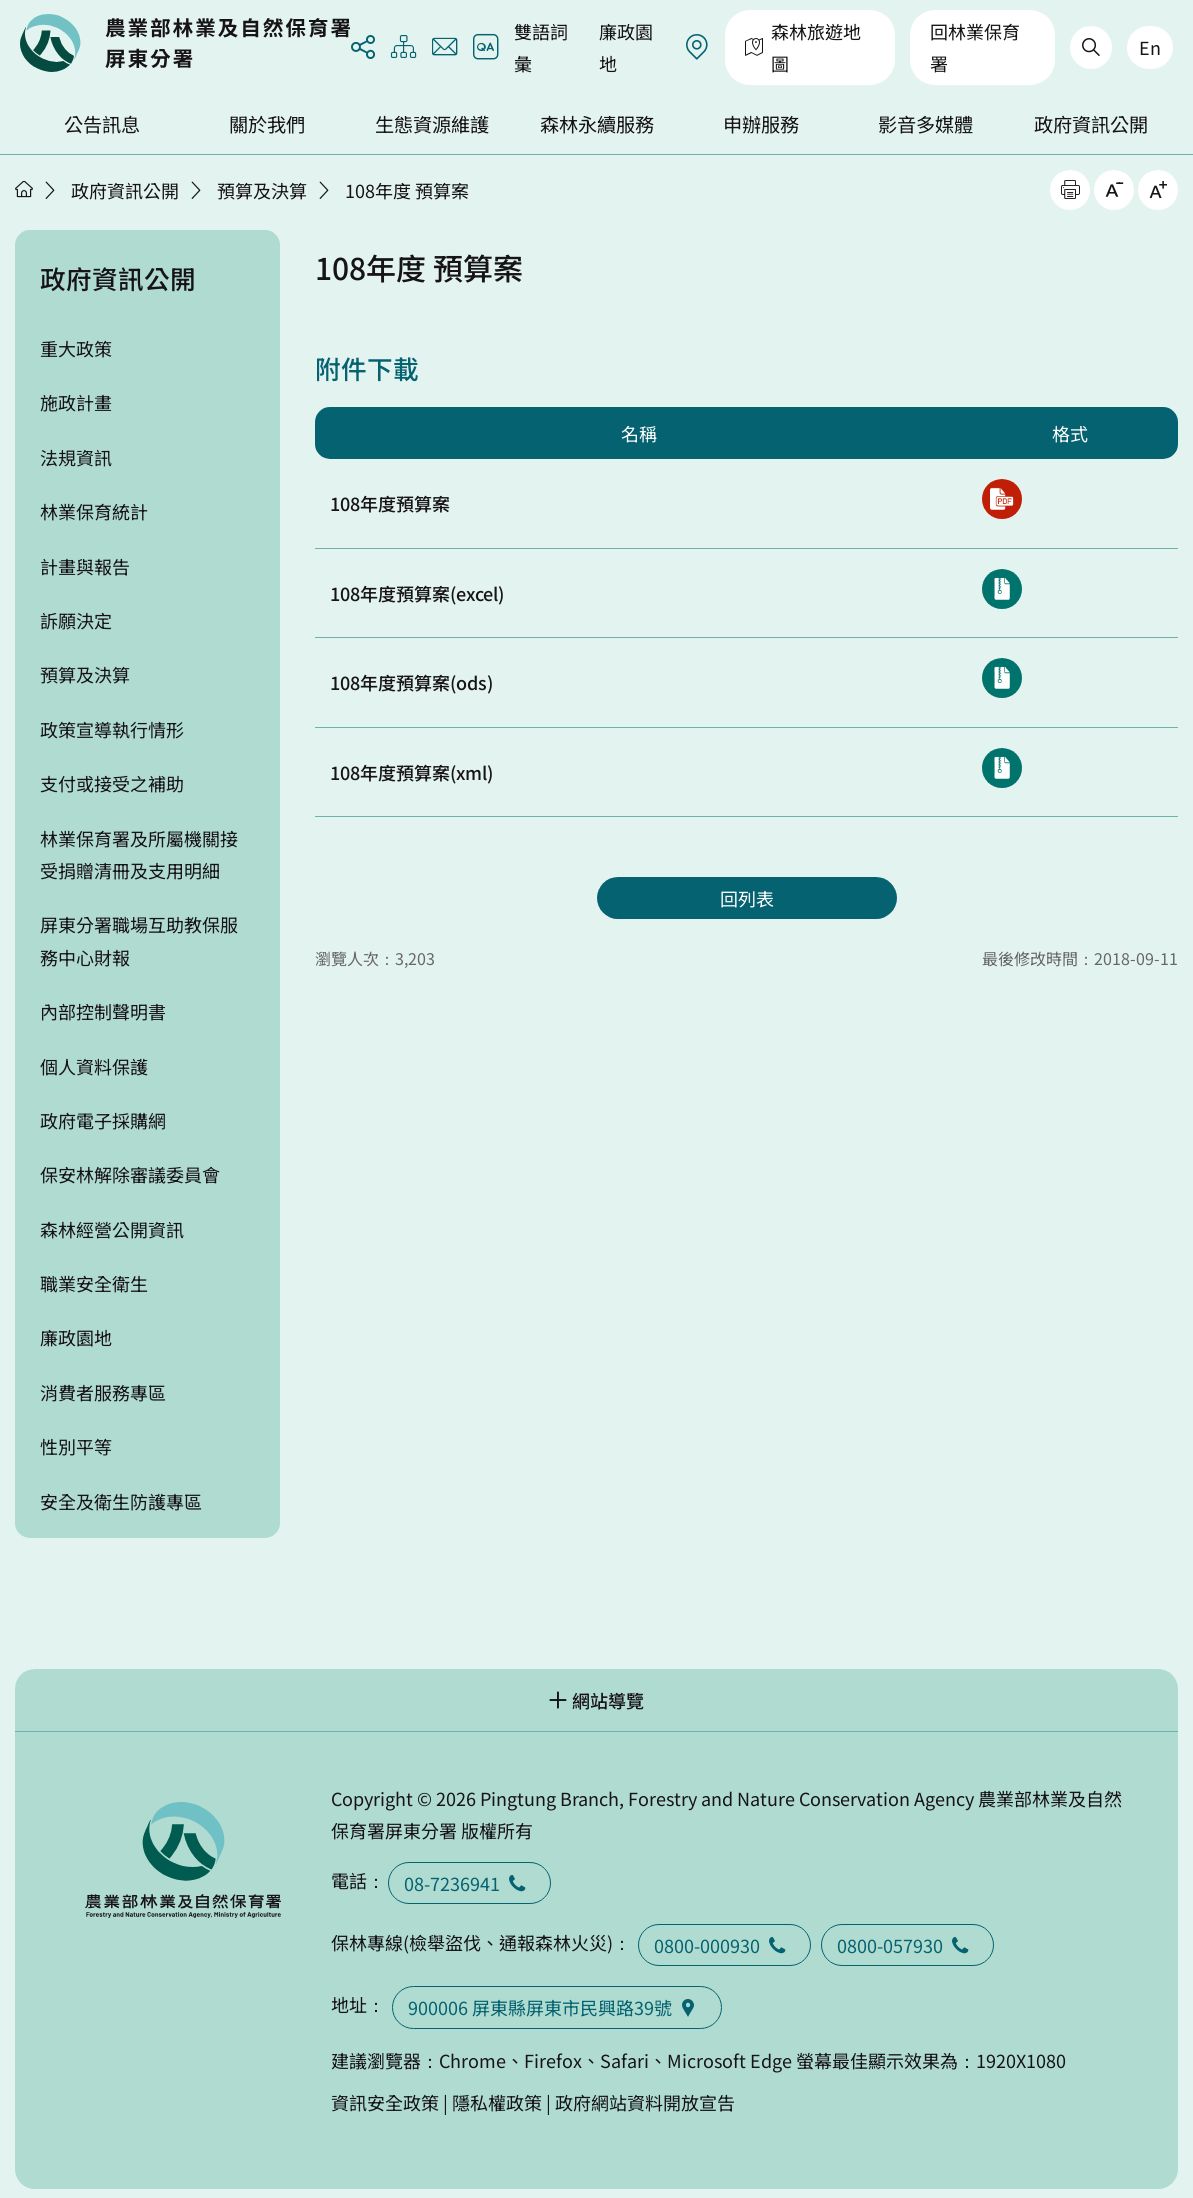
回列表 (747, 898)
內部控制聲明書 (103, 1011)
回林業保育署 (975, 47)
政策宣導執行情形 (112, 729)
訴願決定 (76, 620)
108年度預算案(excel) (417, 593)
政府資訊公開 (1091, 124)
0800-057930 (907, 1945)
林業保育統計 (94, 511)
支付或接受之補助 (112, 783)
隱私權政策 (497, 2102)
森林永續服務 (597, 124)
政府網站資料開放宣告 (645, 2102)
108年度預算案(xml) (411, 772)
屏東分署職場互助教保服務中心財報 (139, 940)
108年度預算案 (390, 503)
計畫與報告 (85, 566)
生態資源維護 (432, 124)
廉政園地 (626, 47)
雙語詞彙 (541, 47)
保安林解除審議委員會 (130, 1174)
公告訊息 (102, 124)
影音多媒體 (925, 124)
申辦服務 (761, 124)
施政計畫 (76, 402)
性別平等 (76, 1446)
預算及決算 (262, 190)
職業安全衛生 (94, 1283)
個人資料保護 (94, 1066)
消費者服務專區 (103, 1392)
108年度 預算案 (407, 190)
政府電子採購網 (103, 1120)
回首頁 (185, 43)
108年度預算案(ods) (411, 682)
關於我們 (267, 124)
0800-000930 (724, 1945)
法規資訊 (76, 457)
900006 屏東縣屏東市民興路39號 (557, 2007)
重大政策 (76, 348)
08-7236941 (469, 1883)
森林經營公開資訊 (112, 1229)
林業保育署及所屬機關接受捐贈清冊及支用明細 (139, 854)
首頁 (24, 189)
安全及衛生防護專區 (121, 1501)
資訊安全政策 (385, 2102)
